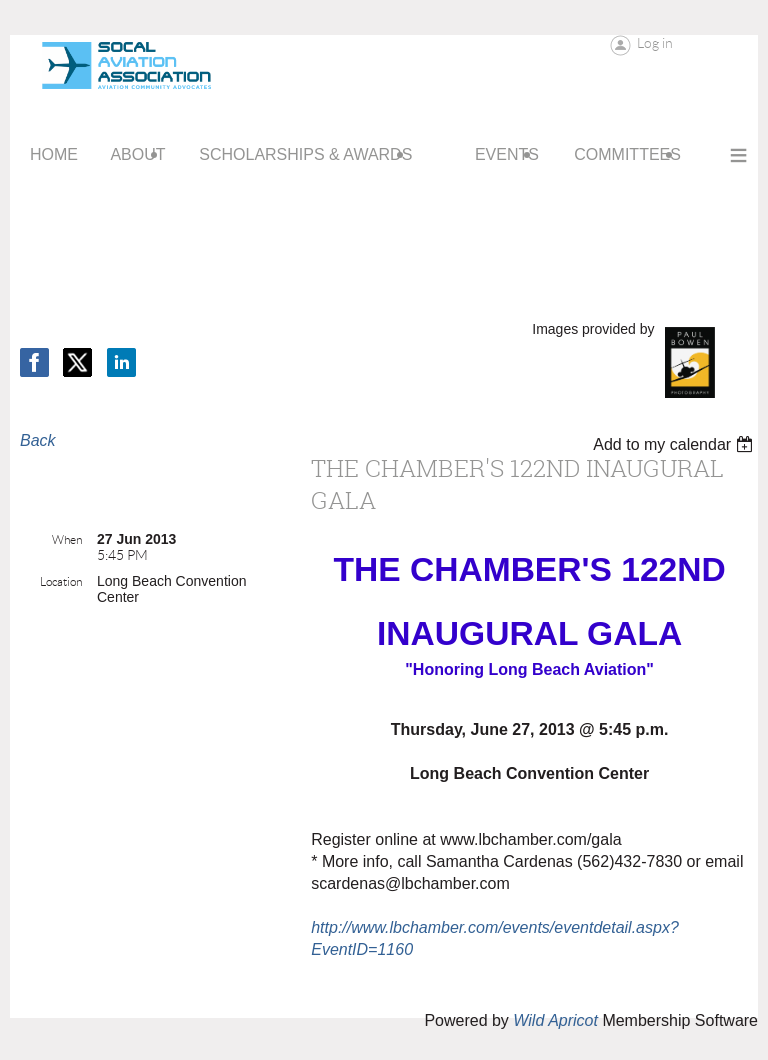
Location (61, 581)
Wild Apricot (555, 1020)
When (67, 539)
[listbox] (675, 444)
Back (38, 440)
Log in (655, 43)
